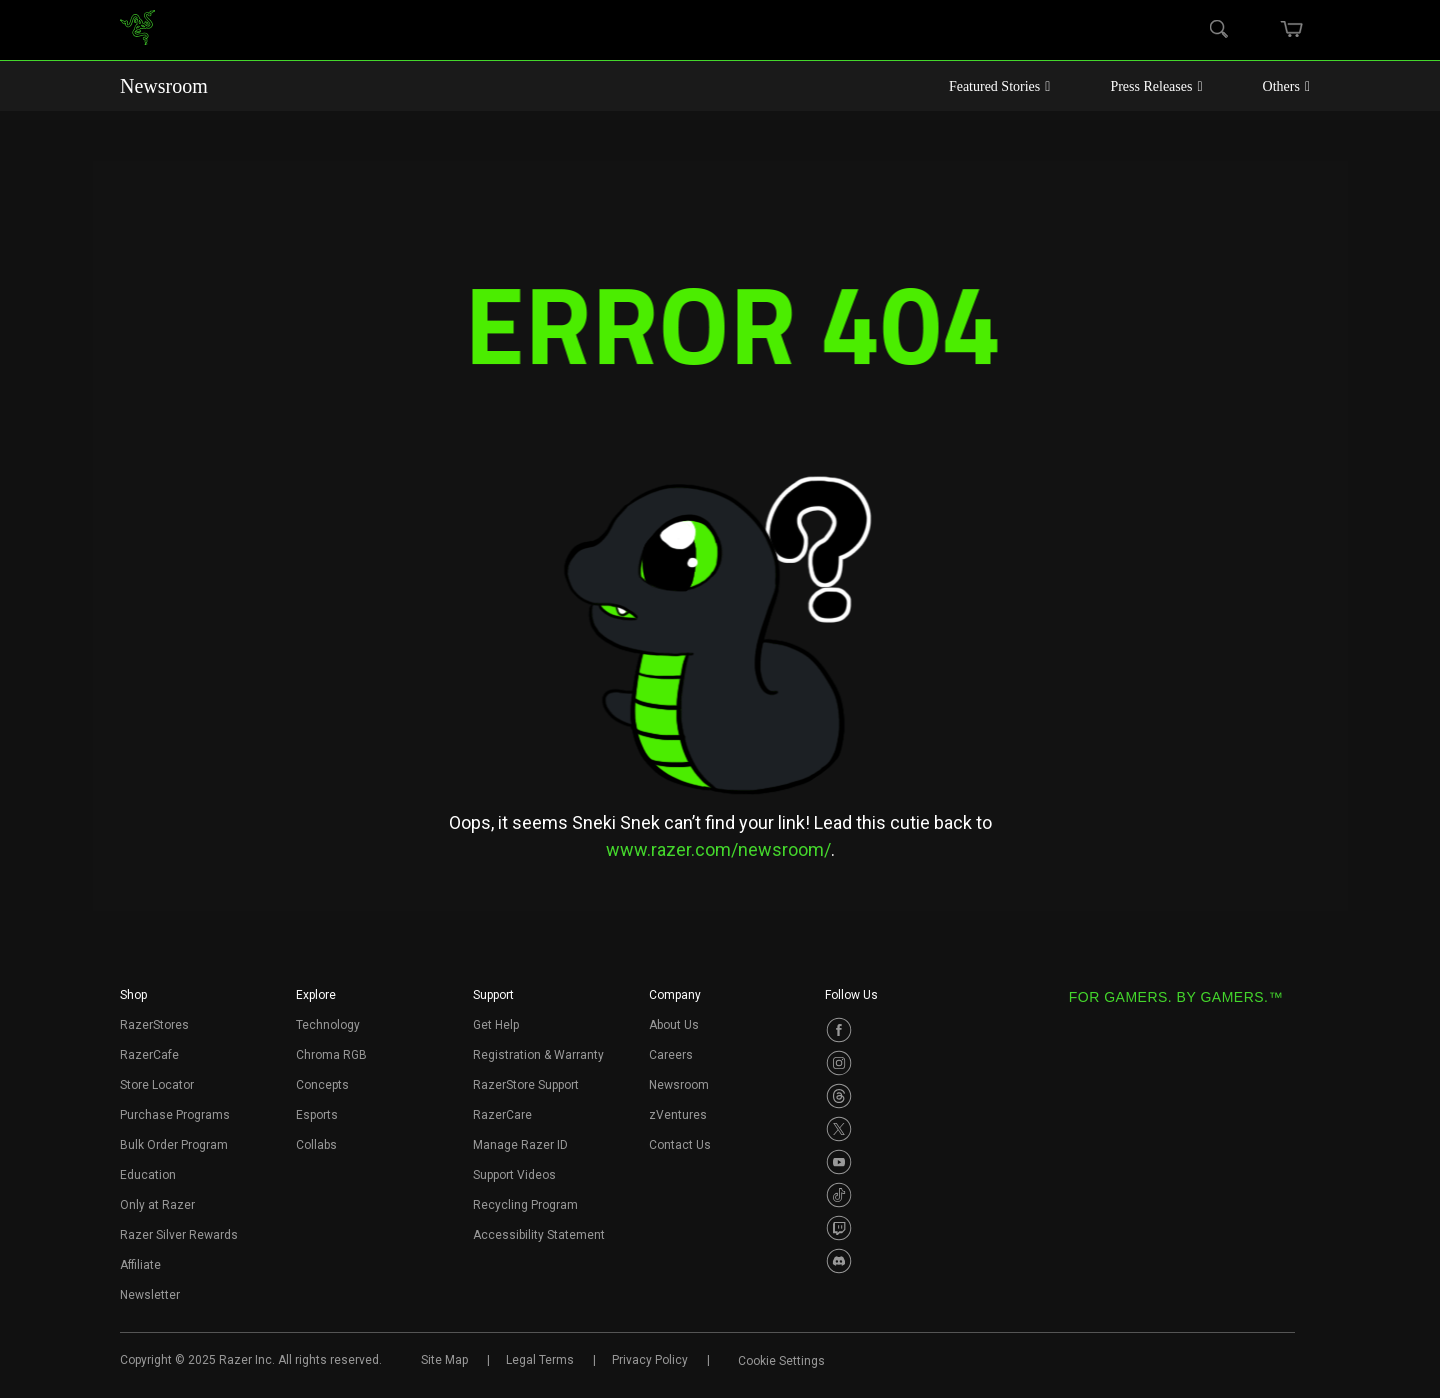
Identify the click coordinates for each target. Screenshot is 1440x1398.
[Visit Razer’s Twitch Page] (839, 1228)
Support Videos (514, 1175)
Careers (671, 1055)
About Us (674, 1025)
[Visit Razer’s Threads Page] (839, 1096)
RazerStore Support (526, 1085)
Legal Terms (540, 1360)
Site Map (444, 1360)
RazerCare (502, 1115)
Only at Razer (157, 1205)
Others (1286, 86)
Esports (317, 1115)
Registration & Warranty (538, 1055)
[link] (137, 30)
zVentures (678, 1115)
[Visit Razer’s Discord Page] (839, 1261)
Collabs (316, 1145)
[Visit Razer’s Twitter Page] (839, 1129)
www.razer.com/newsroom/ (718, 849)
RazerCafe (149, 1055)
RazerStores (154, 1025)
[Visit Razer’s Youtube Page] (839, 1162)
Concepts (322, 1085)
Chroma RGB (331, 1055)
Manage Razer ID (520, 1145)
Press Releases (1156, 86)
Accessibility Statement (539, 1235)
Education (148, 1175)
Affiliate (140, 1265)
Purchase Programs (175, 1115)
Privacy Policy (650, 1360)
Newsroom (164, 86)
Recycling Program (525, 1205)
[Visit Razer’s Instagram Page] (839, 1063)
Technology (328, 1025)
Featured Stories (1000, 86)
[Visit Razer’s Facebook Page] (839, 1030)
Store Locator (157, 1085)
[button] (133, 1001)
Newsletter (150, 1295)
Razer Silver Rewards (179, 1235)
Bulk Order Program (174, 1145)
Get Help (496, 1025)
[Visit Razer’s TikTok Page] (839, 1195)
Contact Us (680, 1145)
